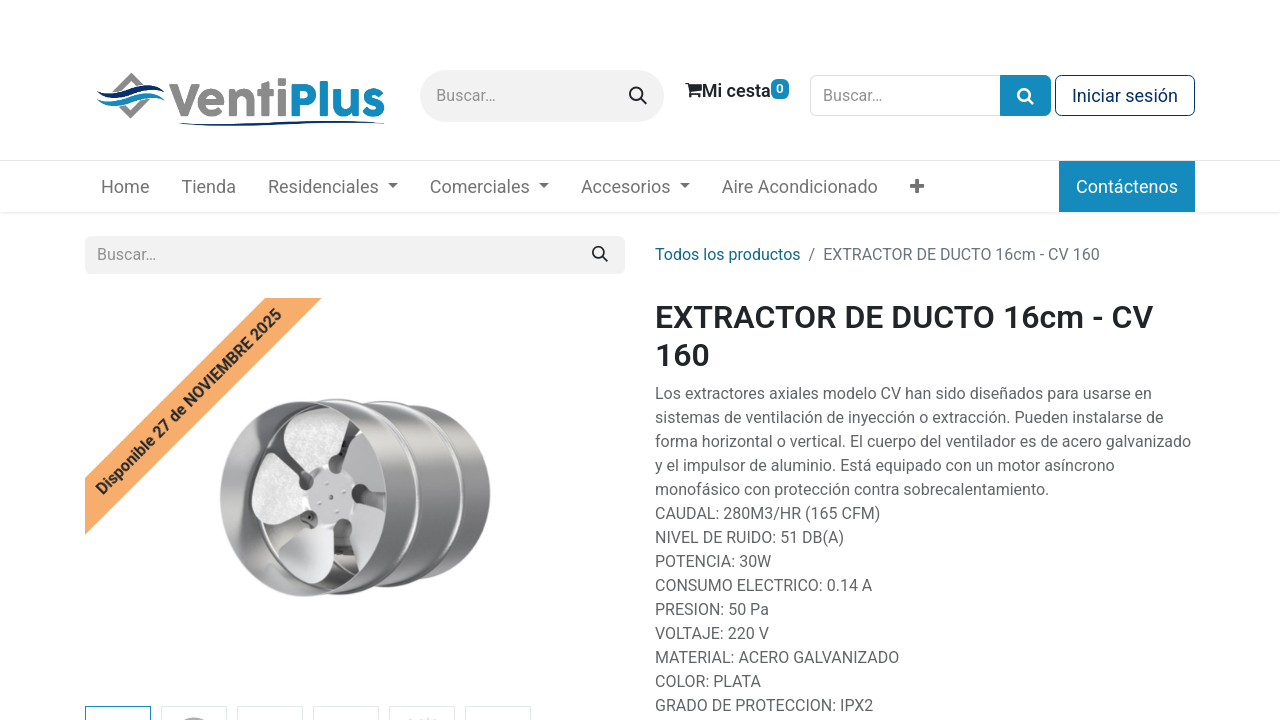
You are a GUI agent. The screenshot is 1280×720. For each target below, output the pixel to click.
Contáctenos (1127, 186)
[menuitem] (125, 186)
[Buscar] (638, 96)
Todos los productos (728, 254)
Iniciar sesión (1125, 95)
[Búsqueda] (1025, 95)
